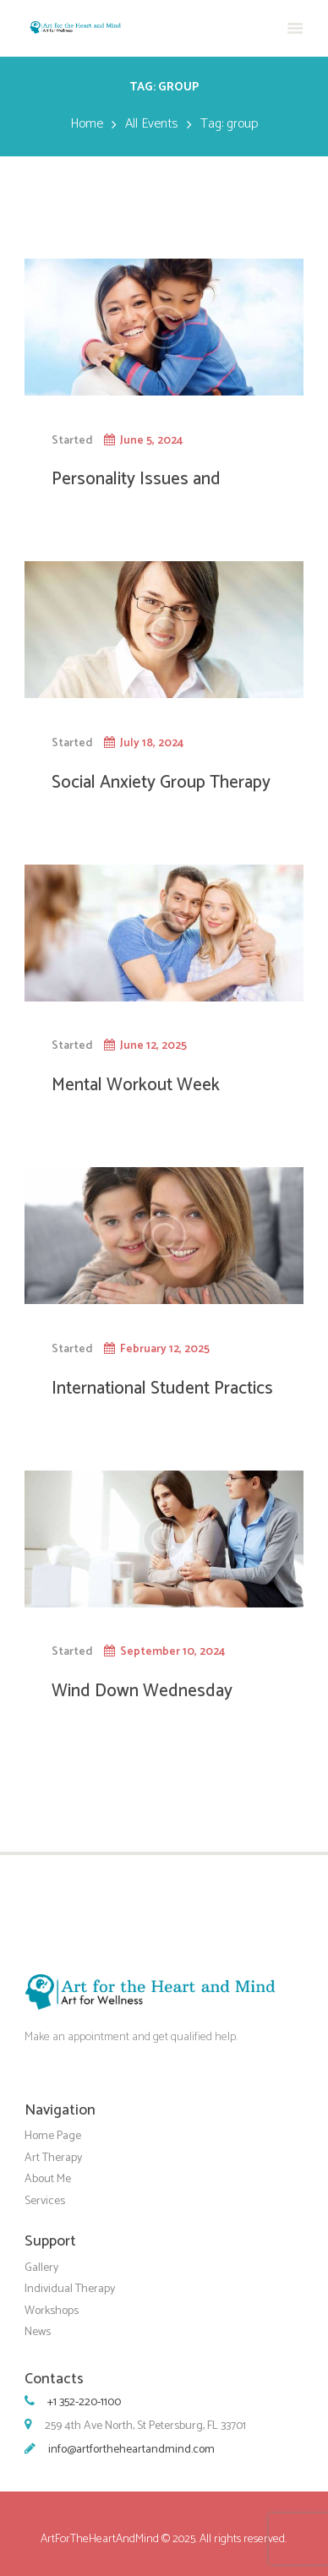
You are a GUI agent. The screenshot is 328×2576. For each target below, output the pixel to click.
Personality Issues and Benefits (136, 490)
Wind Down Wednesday (142, 1691)
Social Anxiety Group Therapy (161, 782)
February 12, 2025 (165, 1349)
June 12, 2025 (153, 1045)
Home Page (53, 2136)
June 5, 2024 (151, 440)
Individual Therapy (70, 2289)
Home (86, 124)
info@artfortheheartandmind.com (131, 2449)
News (38, 2332)
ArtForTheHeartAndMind (100, 2539)
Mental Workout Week (136, 1085)
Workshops (52, 2310)
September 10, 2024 (172, 1651)
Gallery (41, 2267)
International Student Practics (162, 1388)
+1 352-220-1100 (84, 2402)
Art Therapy (53, 2158)
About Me (48, 2179)
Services (45, 2201)
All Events (151, 124)
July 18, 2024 (151, 743)
